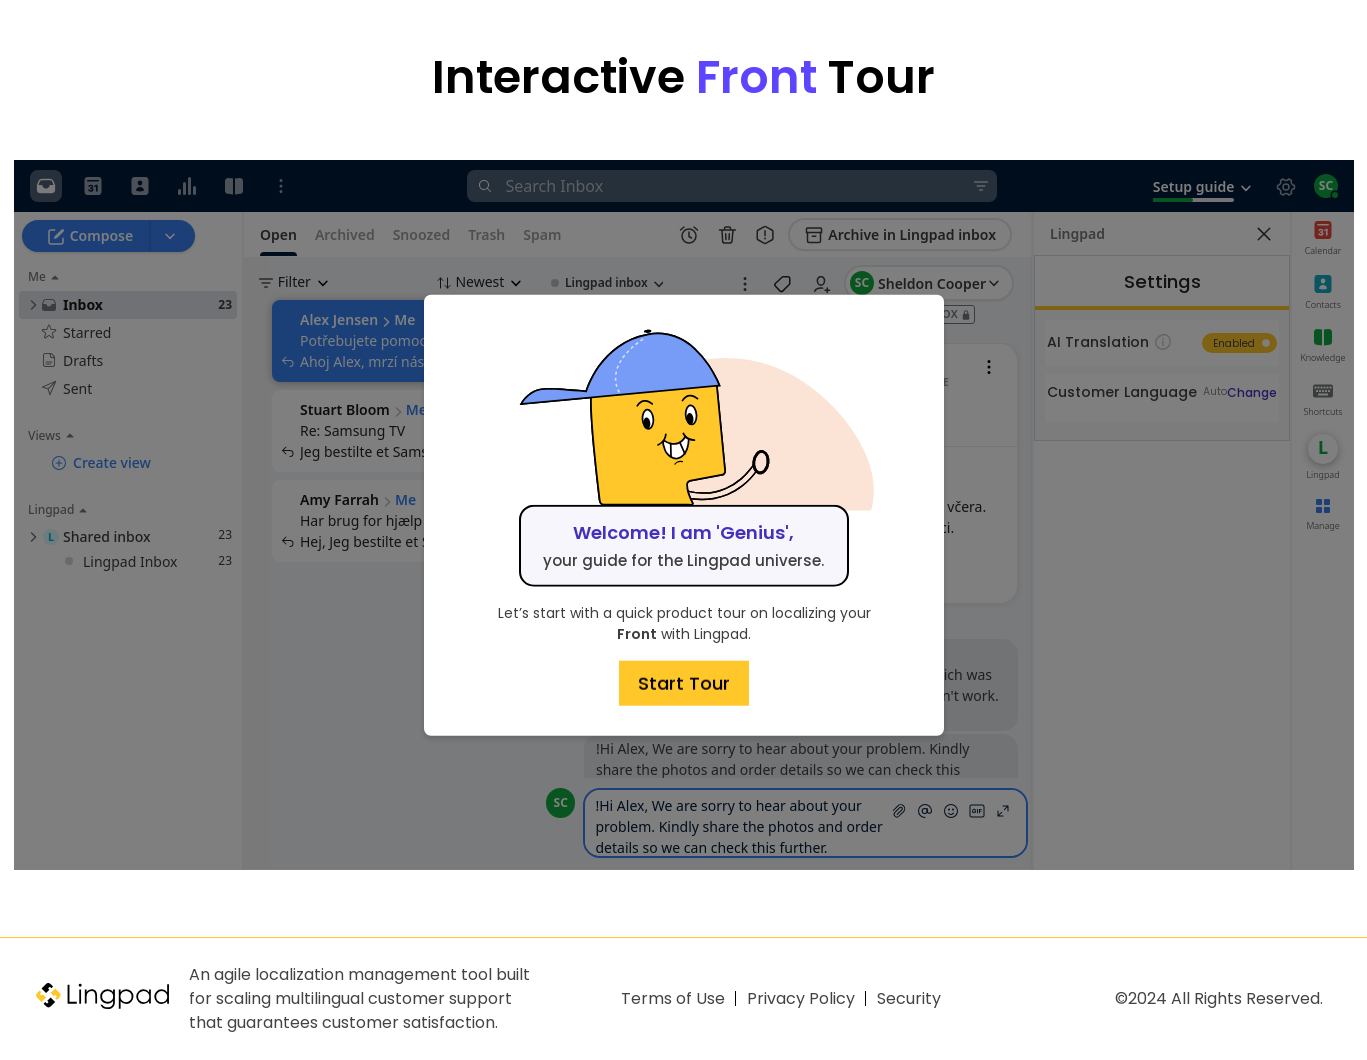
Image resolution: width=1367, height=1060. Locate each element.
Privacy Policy (801, 998)
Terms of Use (673, 998)
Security (909, 998)
